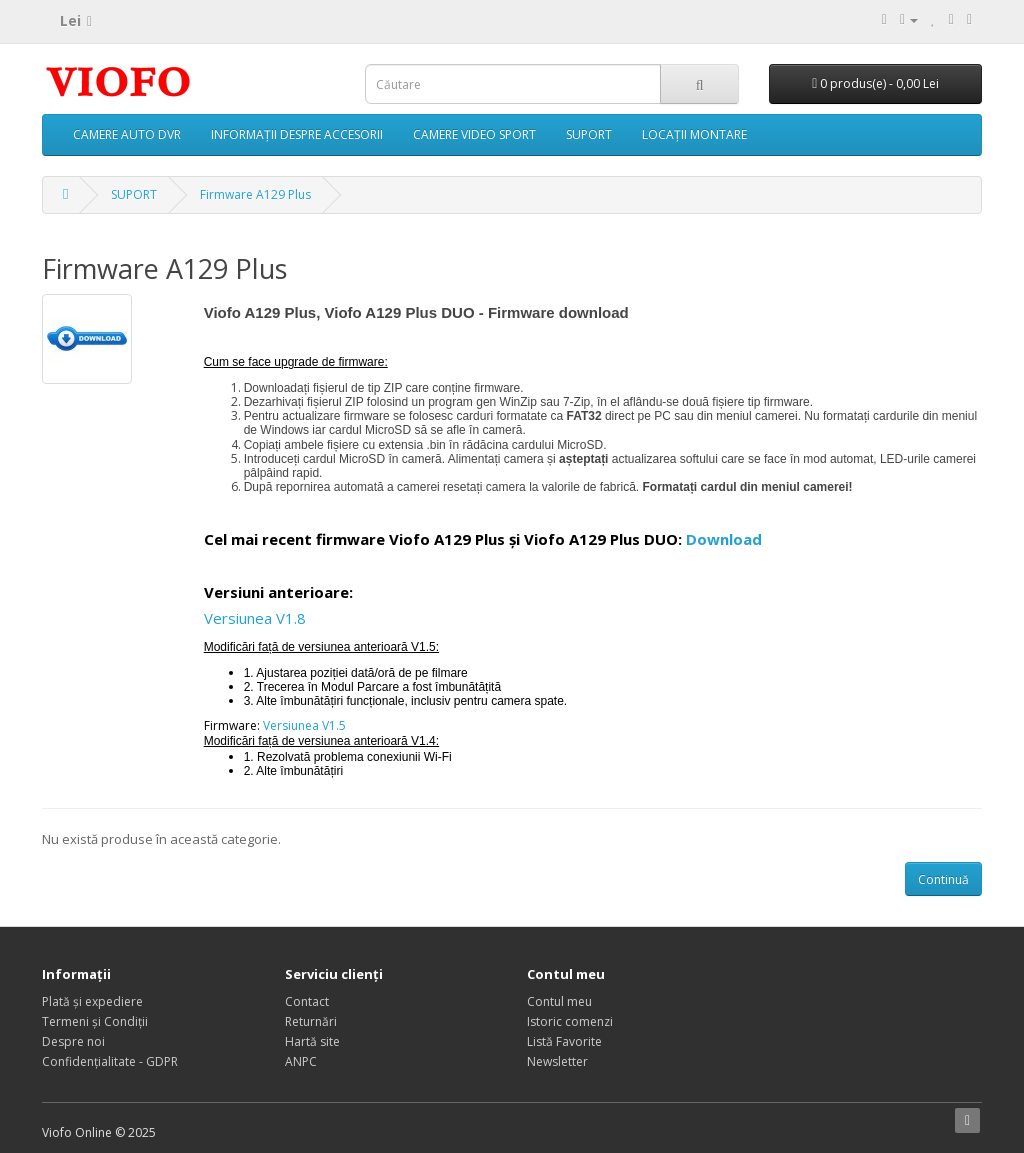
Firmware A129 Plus (255, 194)
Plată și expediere (92, 1001)
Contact (307, 1001)
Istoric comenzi (570, 1021)
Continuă (943, 879)
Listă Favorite (564, 1041)
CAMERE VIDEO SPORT (474, 134)
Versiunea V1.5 (304, 725)
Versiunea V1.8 (255, 618)
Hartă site (312, 1041)
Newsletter (557, 1061)
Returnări (311, 1021)
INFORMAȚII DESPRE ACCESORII (297, 134)
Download (724, 539)
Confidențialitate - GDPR (110, 1061)
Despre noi (73, 1041)
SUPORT (589, 134)
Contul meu (559, 1001)
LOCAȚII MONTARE (694, 134)
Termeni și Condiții (95, 1021)
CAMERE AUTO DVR (127, 134)
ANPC (301, 1061)
